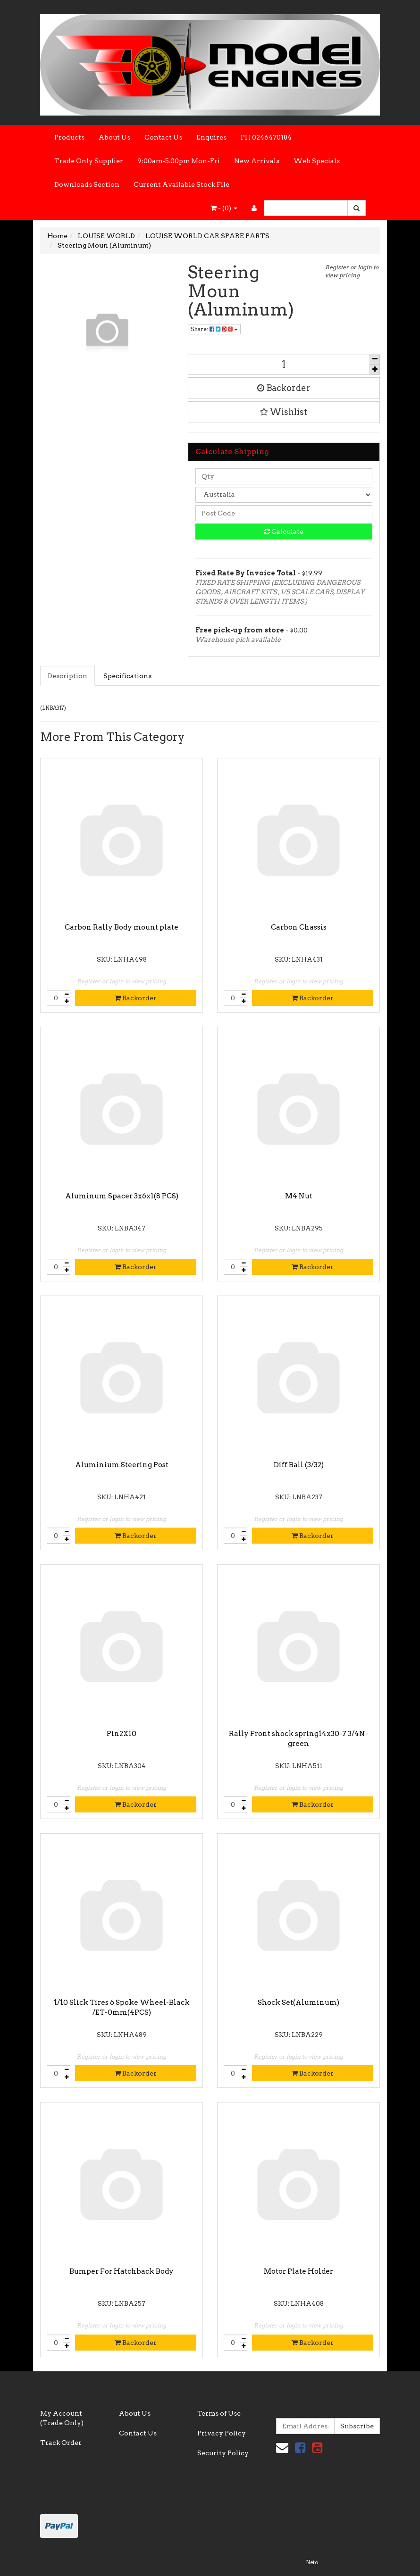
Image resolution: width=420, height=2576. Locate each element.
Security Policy (223, 2453)
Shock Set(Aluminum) (298, 2002)
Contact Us (163, 137)
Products (69, 137)
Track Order (61, 2442)
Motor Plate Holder (298, 2271)
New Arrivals (256, 161)
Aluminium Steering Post (121, 1465)
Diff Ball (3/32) (299, 1465)
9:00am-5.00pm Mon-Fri (178, 161)
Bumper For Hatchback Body (121, 2271)
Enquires (211, 137)
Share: (214, 328)
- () (223, 208)
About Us (114, 137)
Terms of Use (219, 2413)
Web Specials (317, 161)
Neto (312, 2562)
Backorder (284, 388)
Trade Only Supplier (88, 161)
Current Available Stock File (181, 184)
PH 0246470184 (266, 137)
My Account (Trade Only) (62, 2418)
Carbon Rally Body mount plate (121, 927)
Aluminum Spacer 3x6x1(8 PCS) (121, 1196)
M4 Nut (298, 1196)
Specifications (127, 676)
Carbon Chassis (299, 927)
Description (67, 676)
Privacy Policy (221, 2433)
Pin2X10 (121, 1733)
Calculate (283, 531)
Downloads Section (86, 184)
